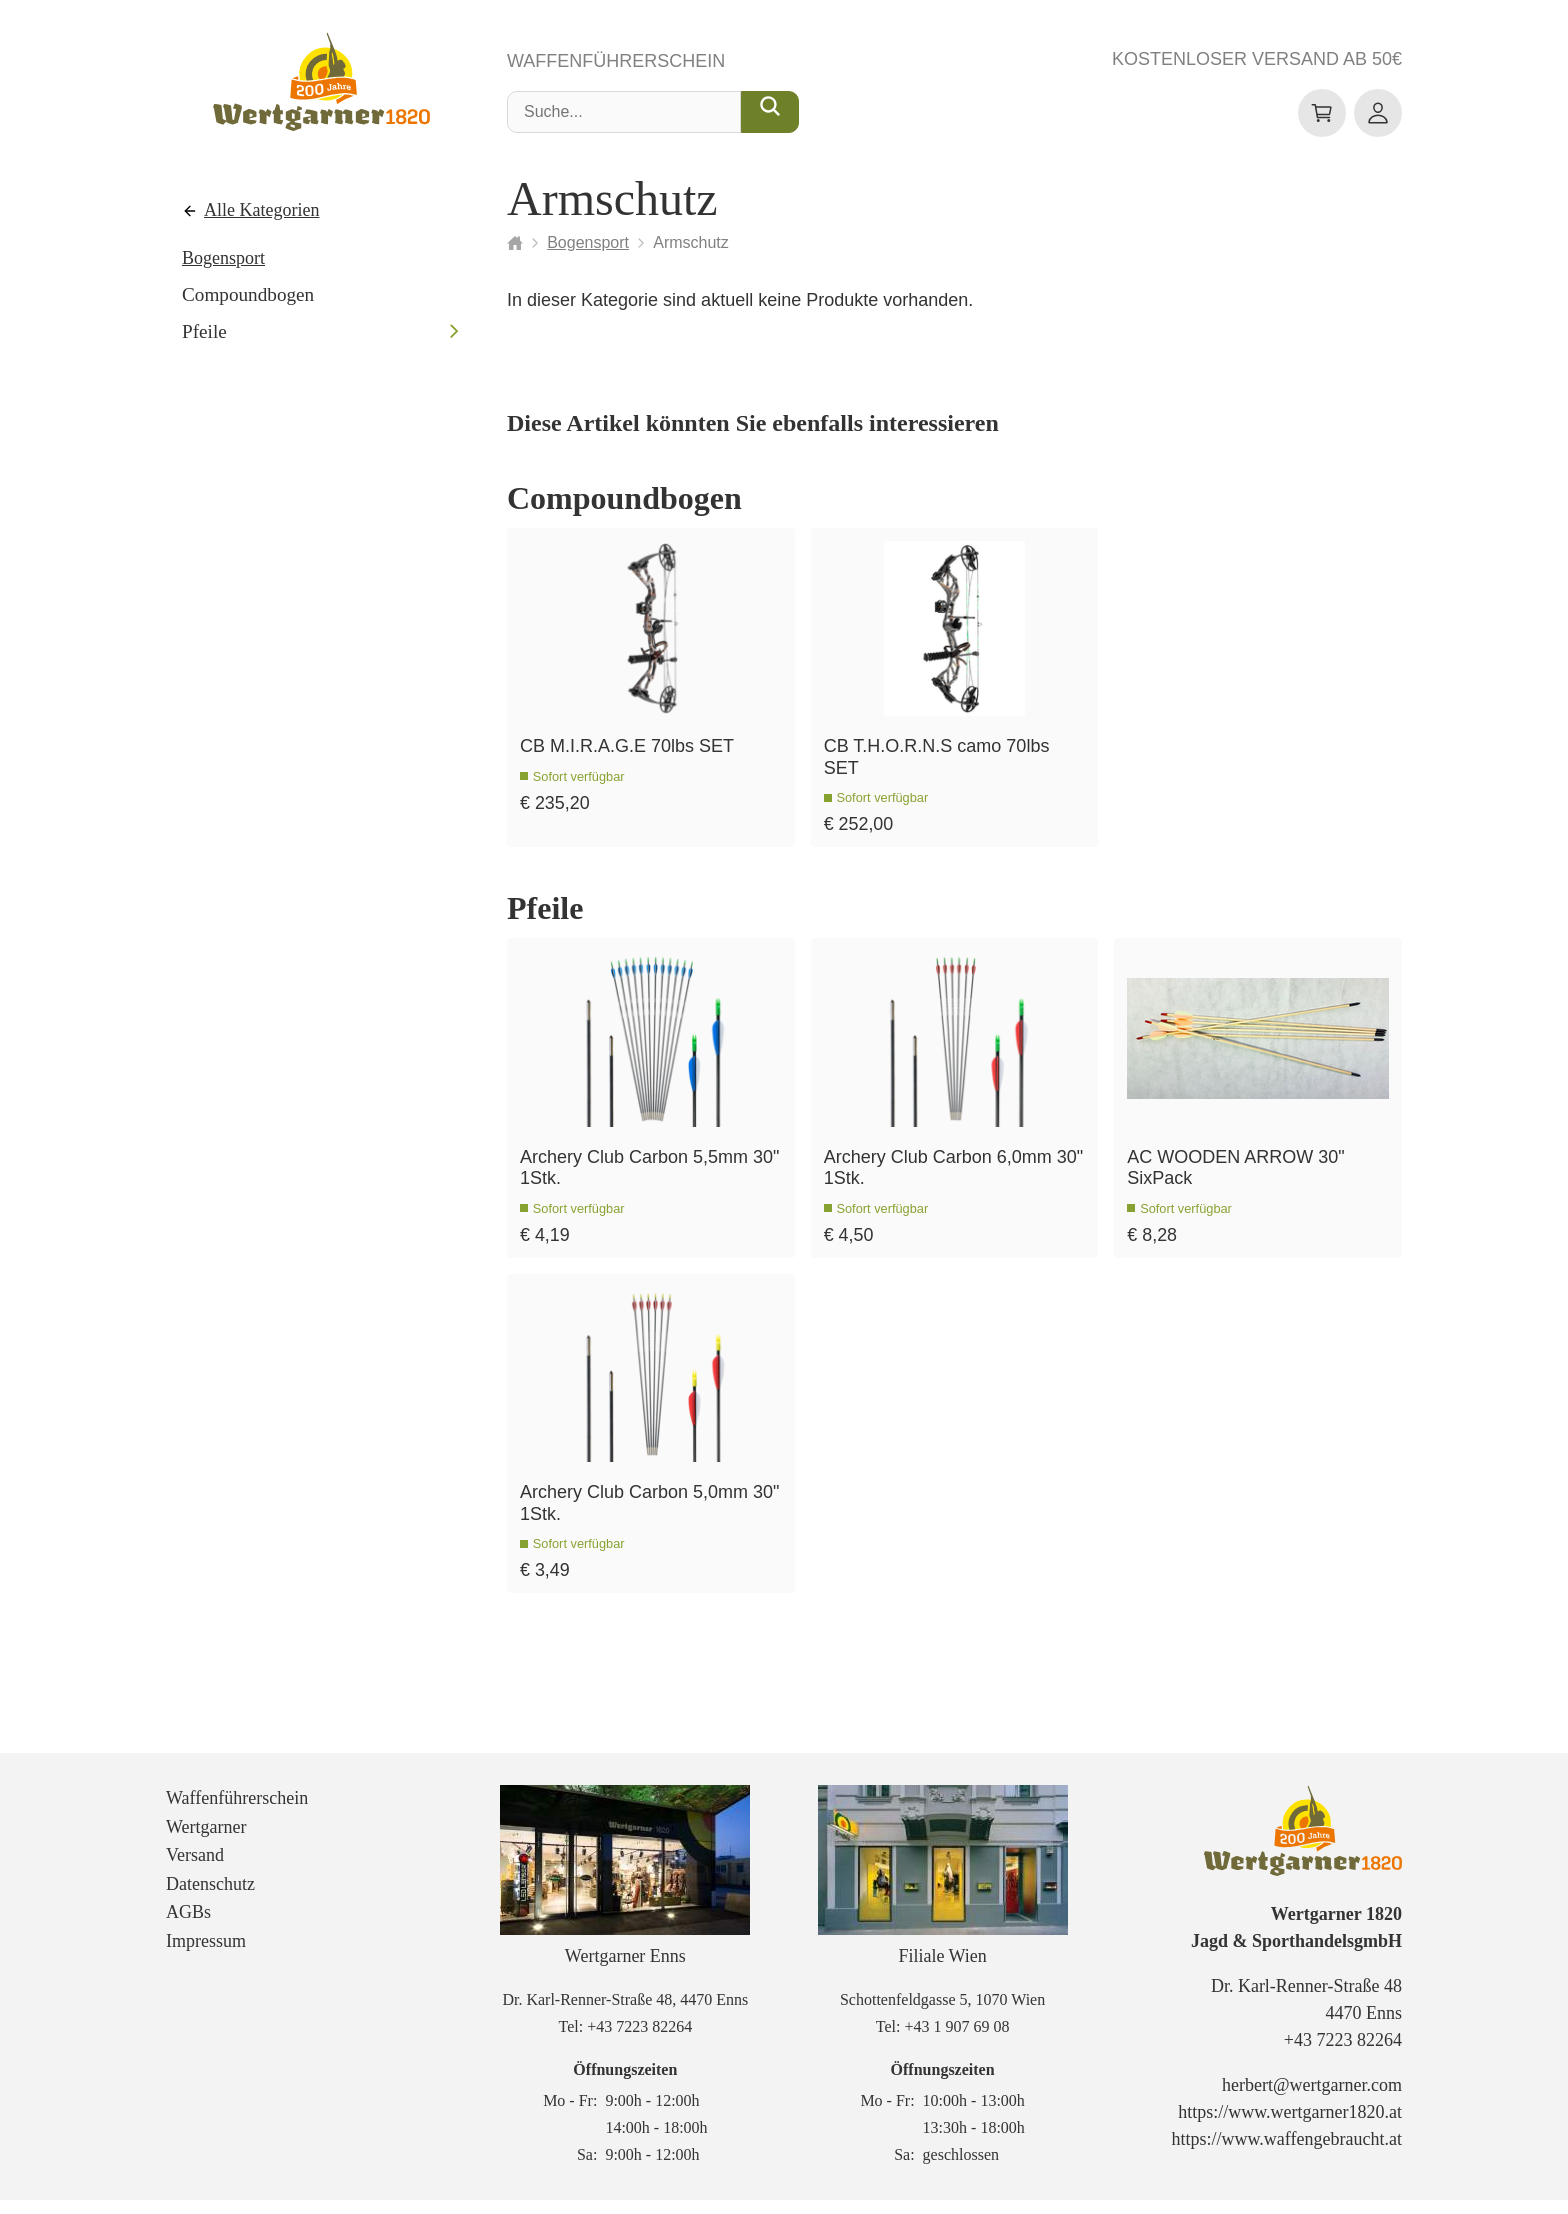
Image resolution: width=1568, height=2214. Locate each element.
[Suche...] (770, 113)
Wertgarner (206, 1841)
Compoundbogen (248, 295)
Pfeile (204, 332)
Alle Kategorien (261, 211)
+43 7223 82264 (639, 2040)
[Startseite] (515, 243)
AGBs (188, 1927)
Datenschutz (210, 1898)
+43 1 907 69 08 (956, 2040)
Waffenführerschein (616, 62)
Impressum (206, 1955)
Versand (195, 1869)
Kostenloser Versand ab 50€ (1257, 60)
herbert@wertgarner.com (1312, 2100)
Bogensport (223, 258)
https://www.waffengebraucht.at (1287, 2154)
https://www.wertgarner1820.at (1290, 2127)
